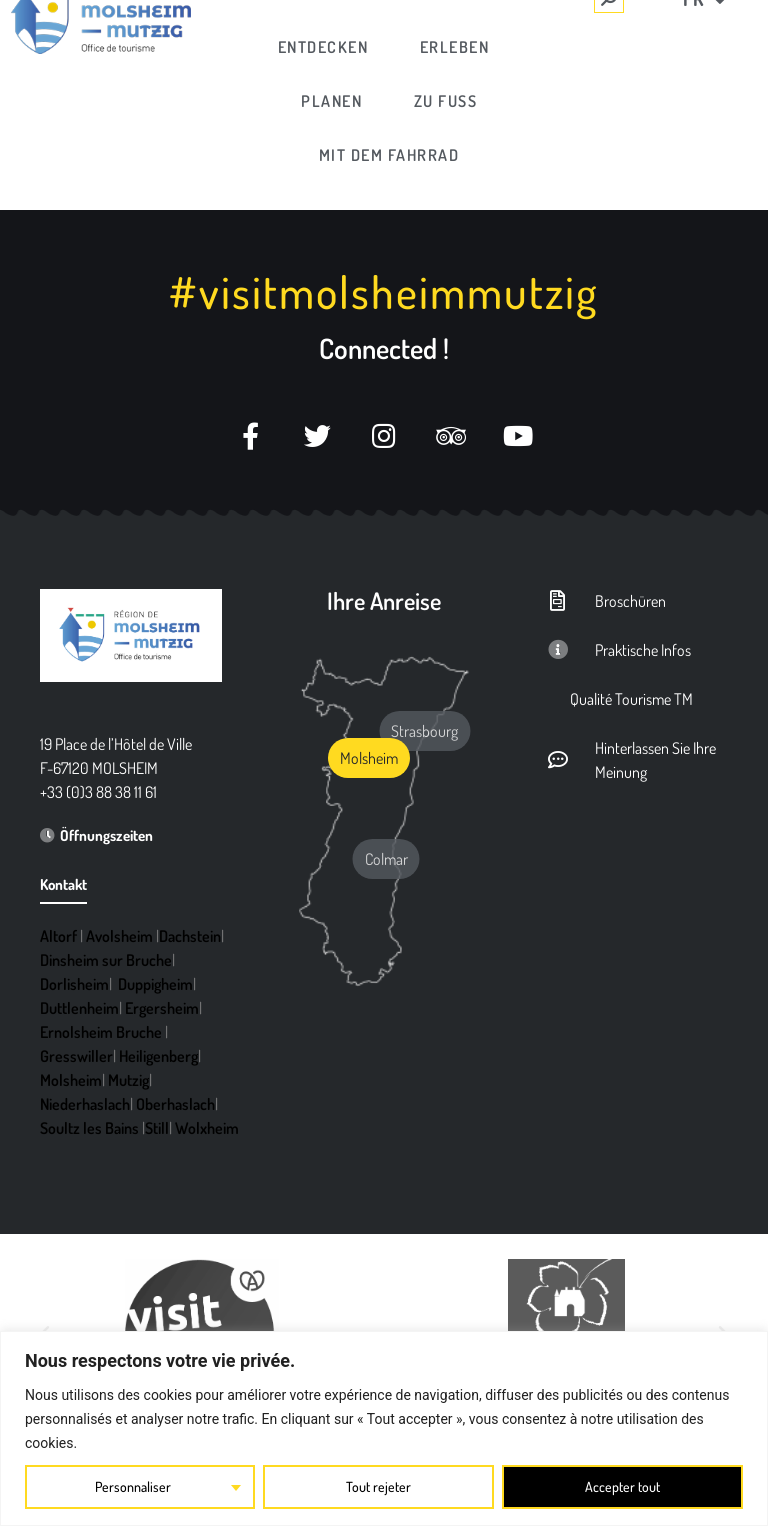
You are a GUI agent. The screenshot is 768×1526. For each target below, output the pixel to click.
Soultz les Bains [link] (89, 1128)
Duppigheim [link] (155, 984)
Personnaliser (133, 1486)
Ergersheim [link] (162, 1008)
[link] (324, 47)
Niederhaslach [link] (85, 1104)
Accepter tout (622, 1486)
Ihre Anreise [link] (384, 600)
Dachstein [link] (190, 936)
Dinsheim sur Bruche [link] (106, 960)
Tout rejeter (378, 1486)
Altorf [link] (58, 936)
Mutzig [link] (128, 1080)
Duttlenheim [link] (79, 1008)
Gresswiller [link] (76, 1056)
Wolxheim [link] (207, 1128)
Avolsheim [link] (119, 936)
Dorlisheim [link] (74, 984)
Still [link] (157, 1128)
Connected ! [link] (384, 348)
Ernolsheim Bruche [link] (101, 1032)
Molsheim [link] (71, 1080)
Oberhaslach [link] (175, 1104)
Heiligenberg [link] (158, 1056)
